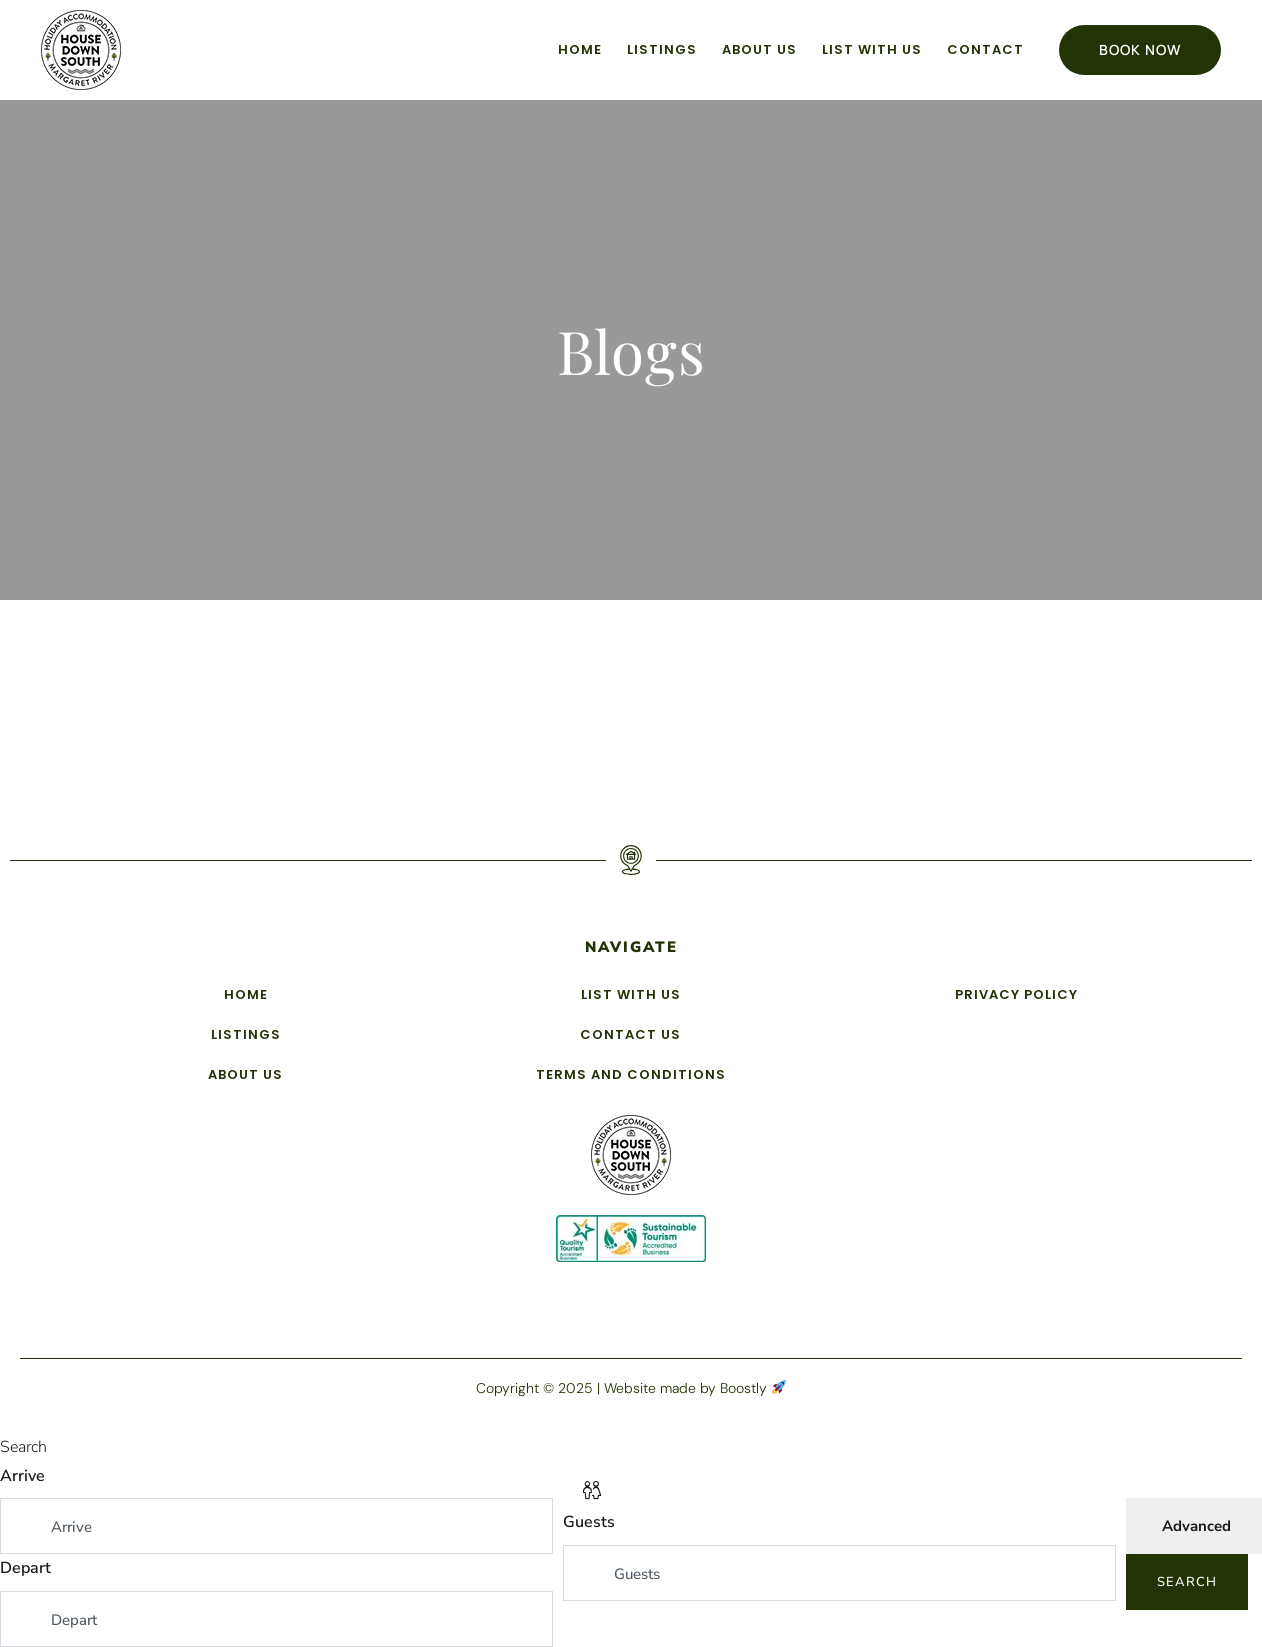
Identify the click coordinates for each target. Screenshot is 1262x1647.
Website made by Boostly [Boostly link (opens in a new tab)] (695, 1388)
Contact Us (630, 1034)
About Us (759, 49)
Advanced (1196, 1526)
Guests (589, 1522)
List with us (872, 49)
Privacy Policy (1016, 994)
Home (580, 49)
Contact (985, 49)
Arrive (22, 1476)
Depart (25, 1568)
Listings (662, 49)
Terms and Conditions (631, 1074)
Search (1187, 1582)
